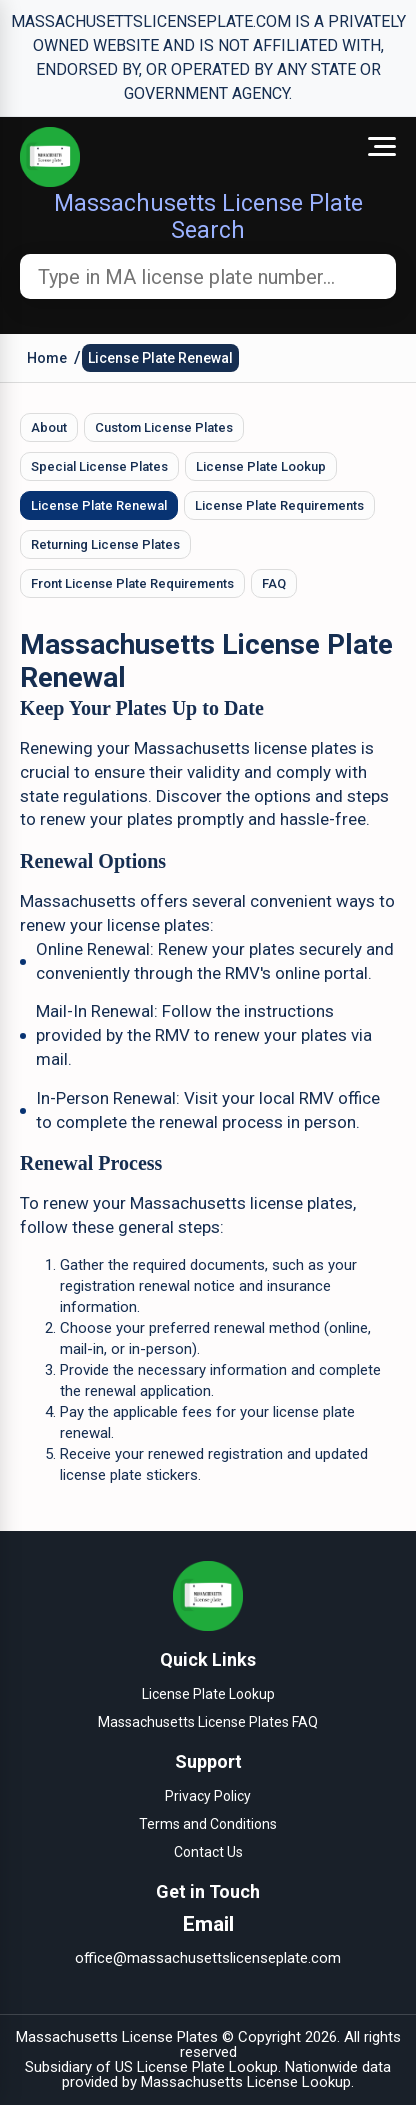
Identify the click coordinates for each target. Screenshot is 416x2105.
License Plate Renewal (160, 358)
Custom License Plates (164, 427)
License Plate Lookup (261, 466)
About (49, 427)
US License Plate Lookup (196, 2067)
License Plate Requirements (279, 505)
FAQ (274, 583)
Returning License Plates (105, 544)
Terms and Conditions (208, 1824)
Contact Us (208, 1852)
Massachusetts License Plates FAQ (208, 1722)
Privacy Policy (208, 1796)
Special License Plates (99, 466)
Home (47, 358)
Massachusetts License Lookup (246, 2082)
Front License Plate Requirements (132, 583)
